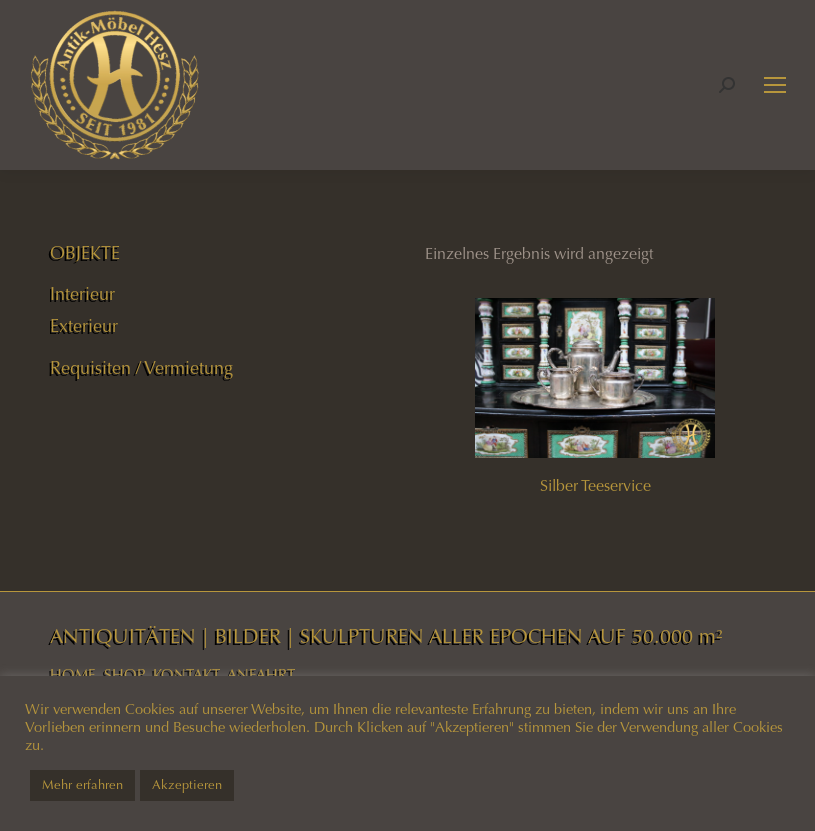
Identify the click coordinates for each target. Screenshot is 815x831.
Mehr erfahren (82, 785)
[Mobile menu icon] (775, 85)
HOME (73, 675)
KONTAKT (186, 675)
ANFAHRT (261, 675)
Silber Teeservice (595, 485)
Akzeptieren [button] (187, 785)
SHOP (124, 675)
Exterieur (84, 326)
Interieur (82, 294)
